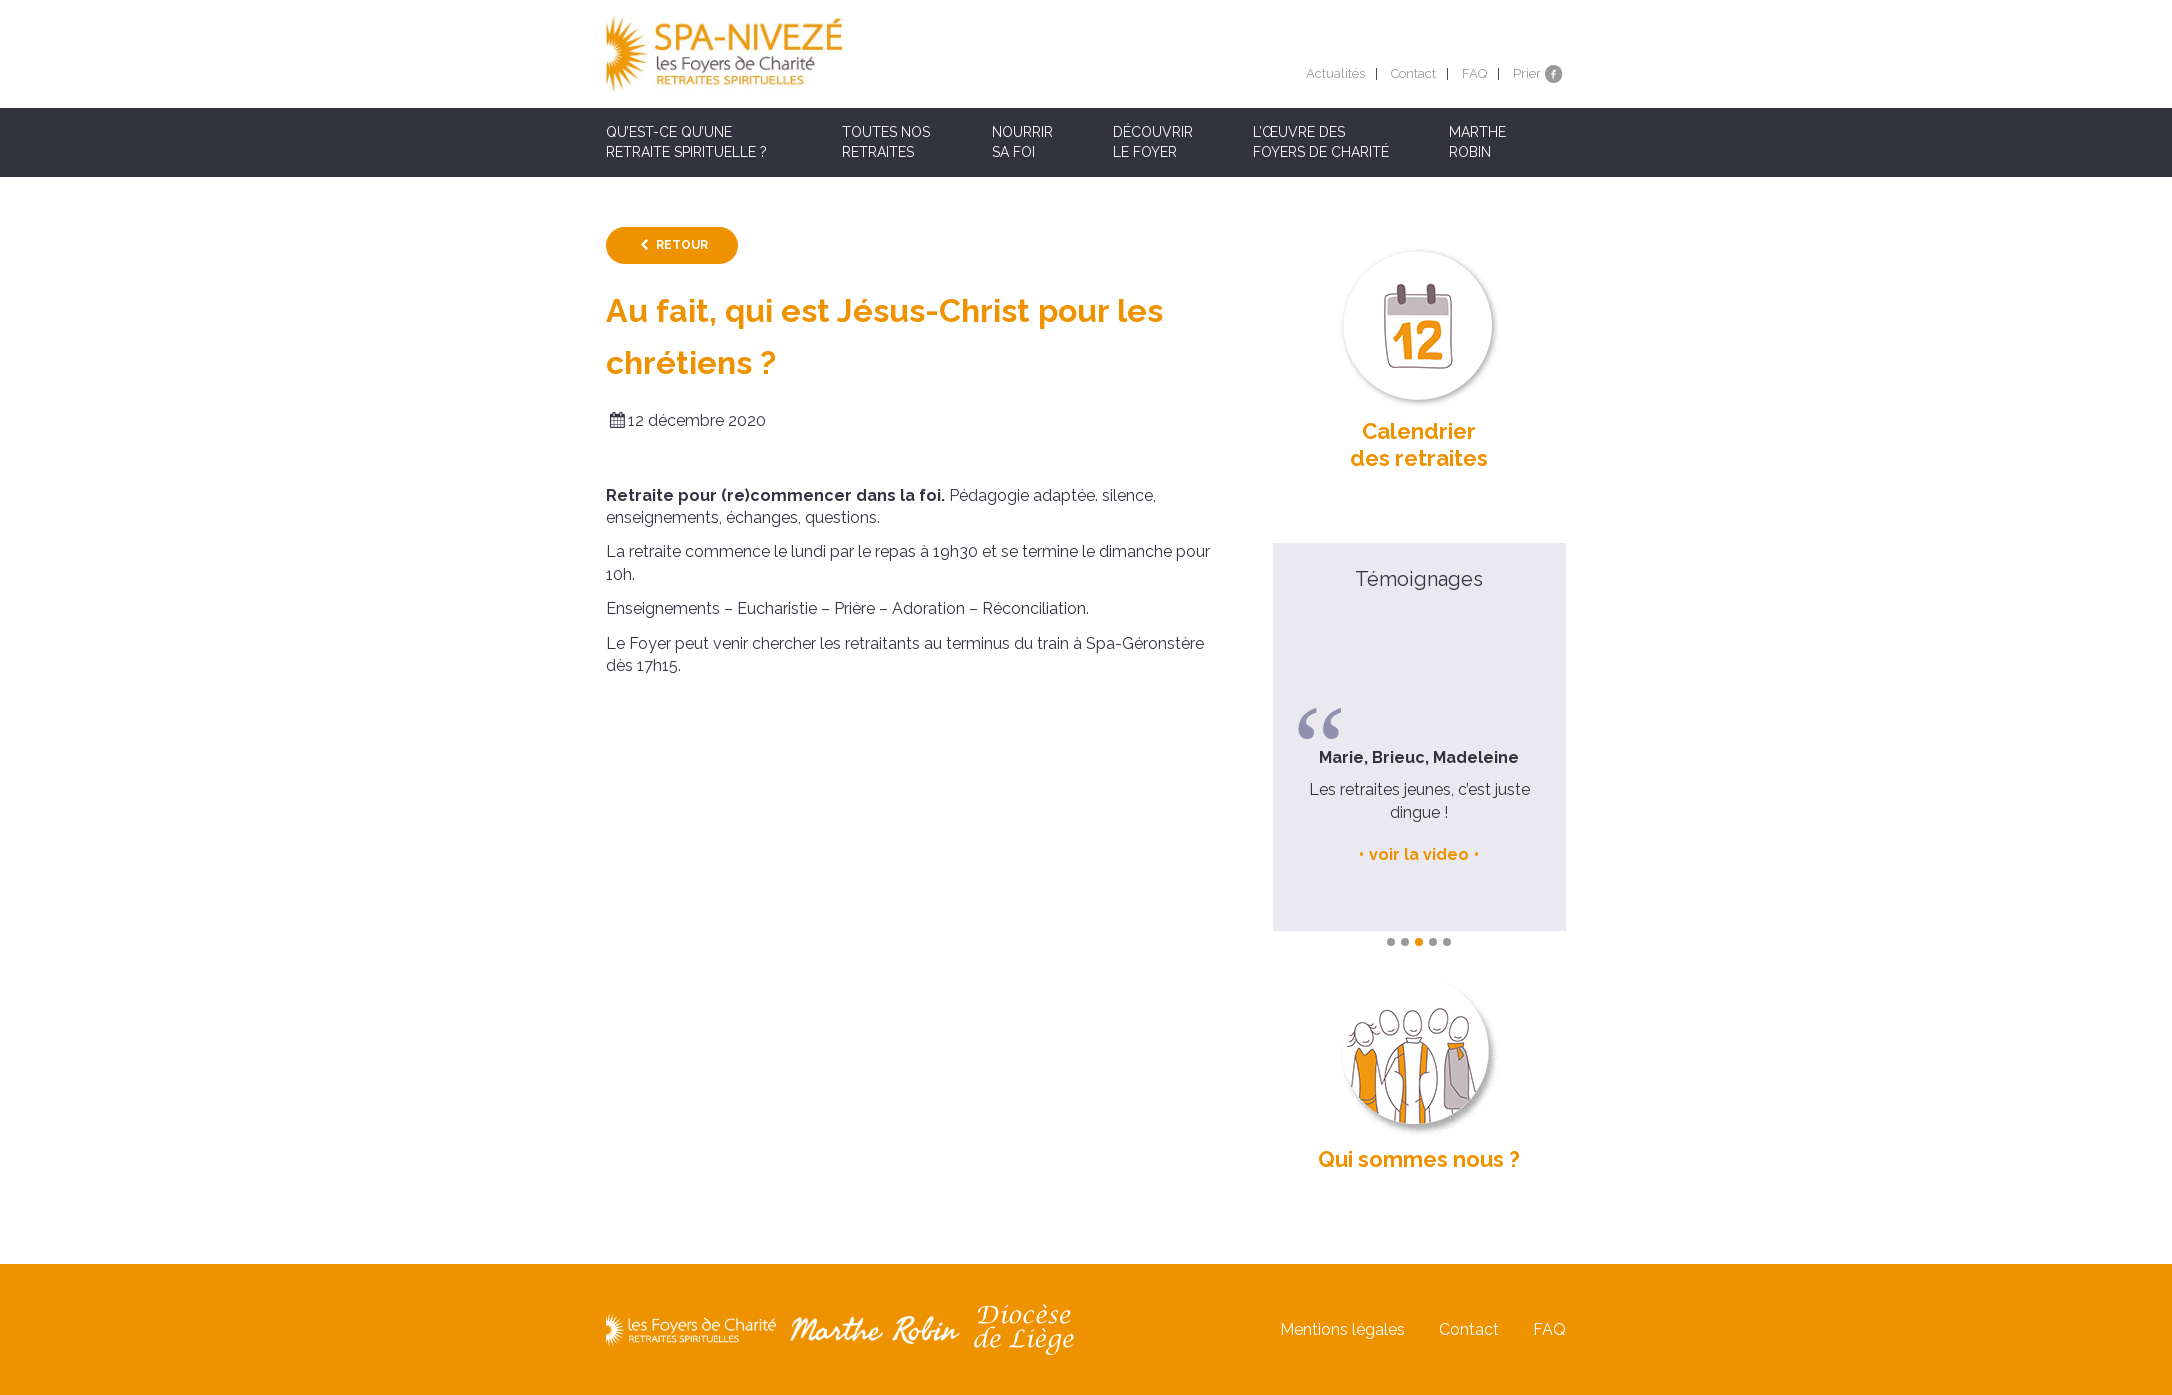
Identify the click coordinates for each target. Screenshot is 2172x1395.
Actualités (1335, 73)
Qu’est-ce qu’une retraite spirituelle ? (686, 142)
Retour (682, 245)
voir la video (1419, 854)
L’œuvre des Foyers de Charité (1321, 142)
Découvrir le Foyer (1153, 142)
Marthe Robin (1477, 142)
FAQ (1474, 73)
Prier (1527, 73)
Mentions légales (1342, 1329)
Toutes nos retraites (886, 142)
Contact (1413, 73)
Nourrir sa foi (1022, 142)
